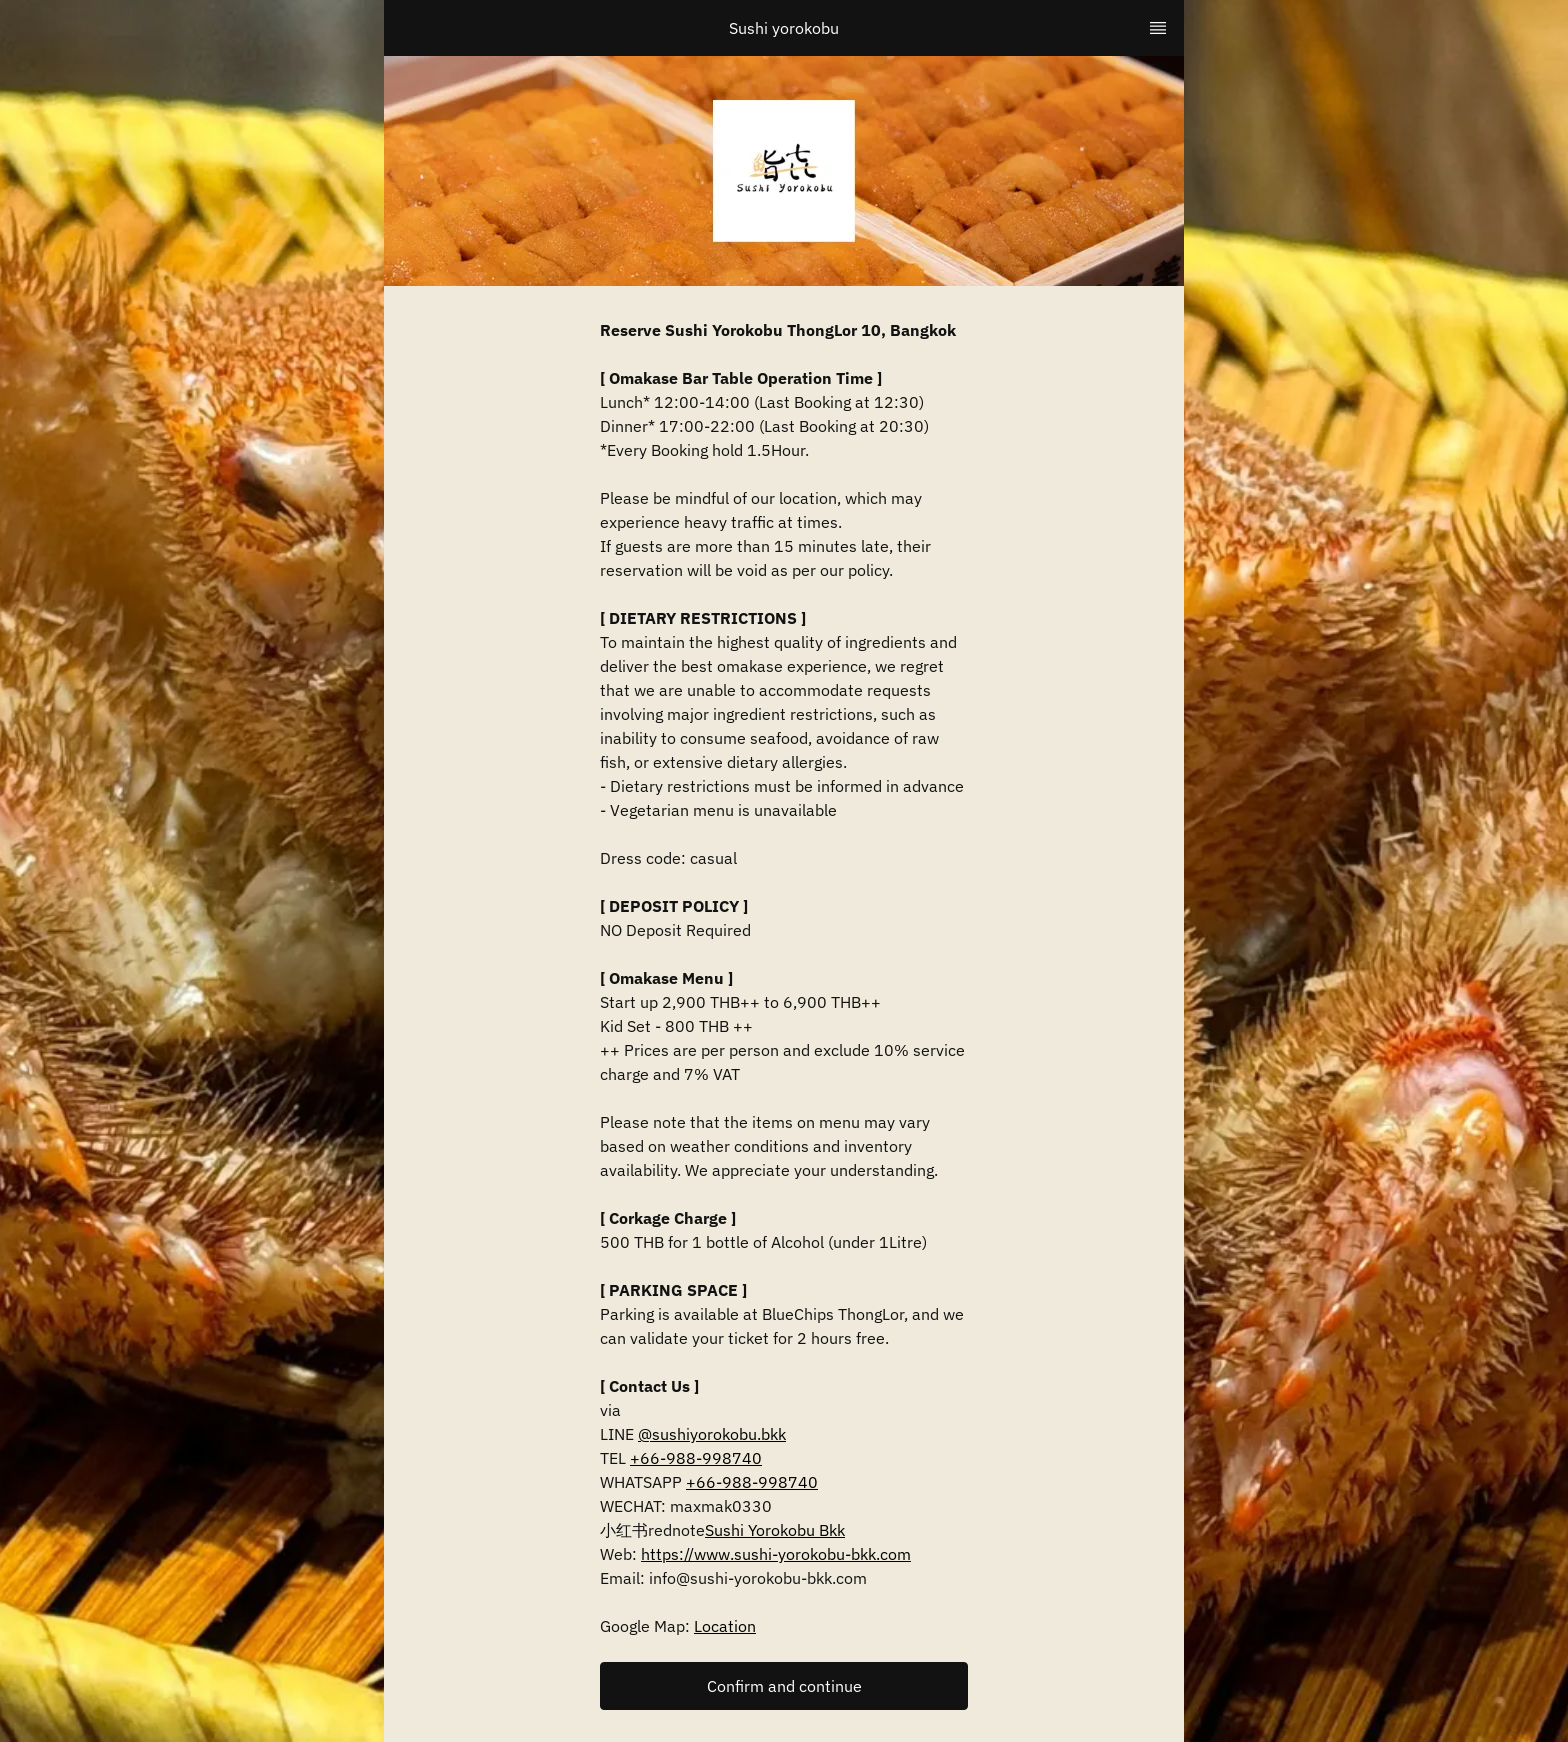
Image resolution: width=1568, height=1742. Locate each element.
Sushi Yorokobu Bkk (775, 1530)
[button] (784, 1686)
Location (725, 1626)
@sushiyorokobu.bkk (712, 1434)
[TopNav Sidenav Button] (1158, 28)
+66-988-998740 (696, 1458)
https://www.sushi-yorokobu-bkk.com (776, 1554)
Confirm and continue (784, 1686)
